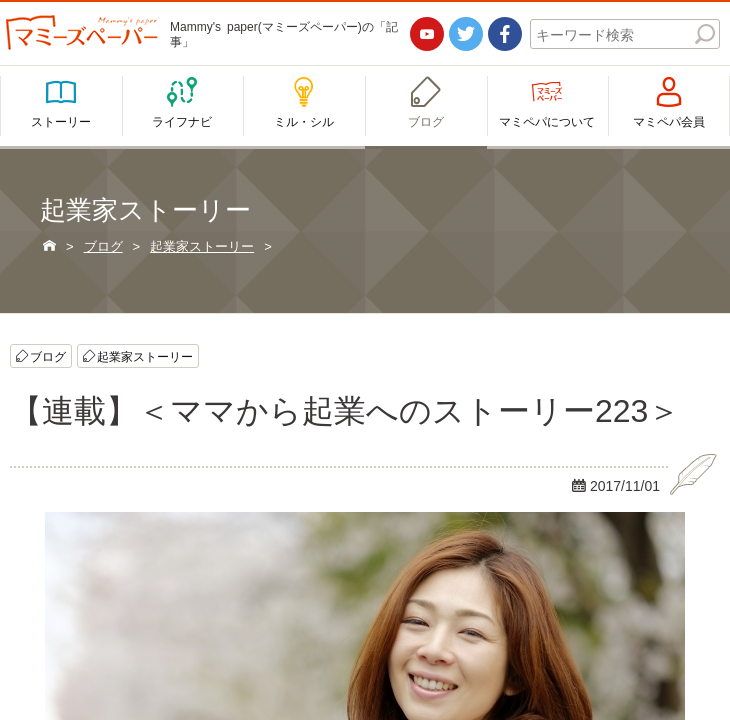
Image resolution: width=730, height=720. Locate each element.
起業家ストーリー (145, 356)
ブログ (48, 356)
